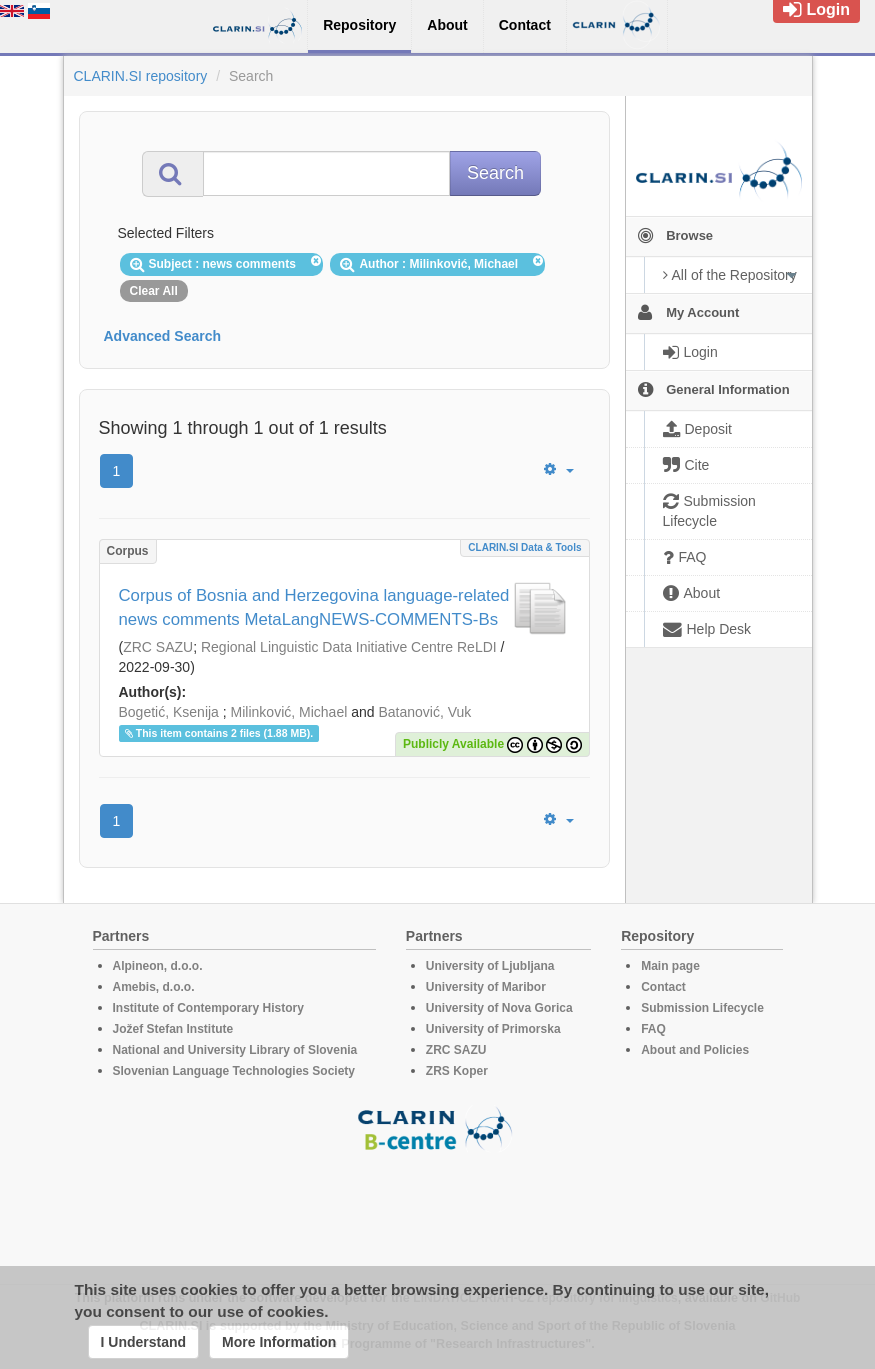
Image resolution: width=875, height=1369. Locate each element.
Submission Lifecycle (702, 1008)
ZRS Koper (457, 1071)
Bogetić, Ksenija (169, 712)
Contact (663, 987)
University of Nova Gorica (499, 1008)
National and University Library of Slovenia (235, 1050)
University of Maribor (486, 987)
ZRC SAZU (158, 647)
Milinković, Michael (289, 712)
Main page (670, 966)
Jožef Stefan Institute (173, 1029)
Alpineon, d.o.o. (158, 966)
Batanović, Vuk (424, 712)
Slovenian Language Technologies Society (234, 1071)
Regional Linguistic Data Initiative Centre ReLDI (349, 647)
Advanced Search (163, 336)
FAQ (653, 1029)
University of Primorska (493, 1029)
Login (816, 9)
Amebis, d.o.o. (154, 987)
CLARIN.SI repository (141, 76)
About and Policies (695, 1050)
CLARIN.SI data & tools (524, 547)
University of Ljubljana (490, 966)
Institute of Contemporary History (208, 1008)
